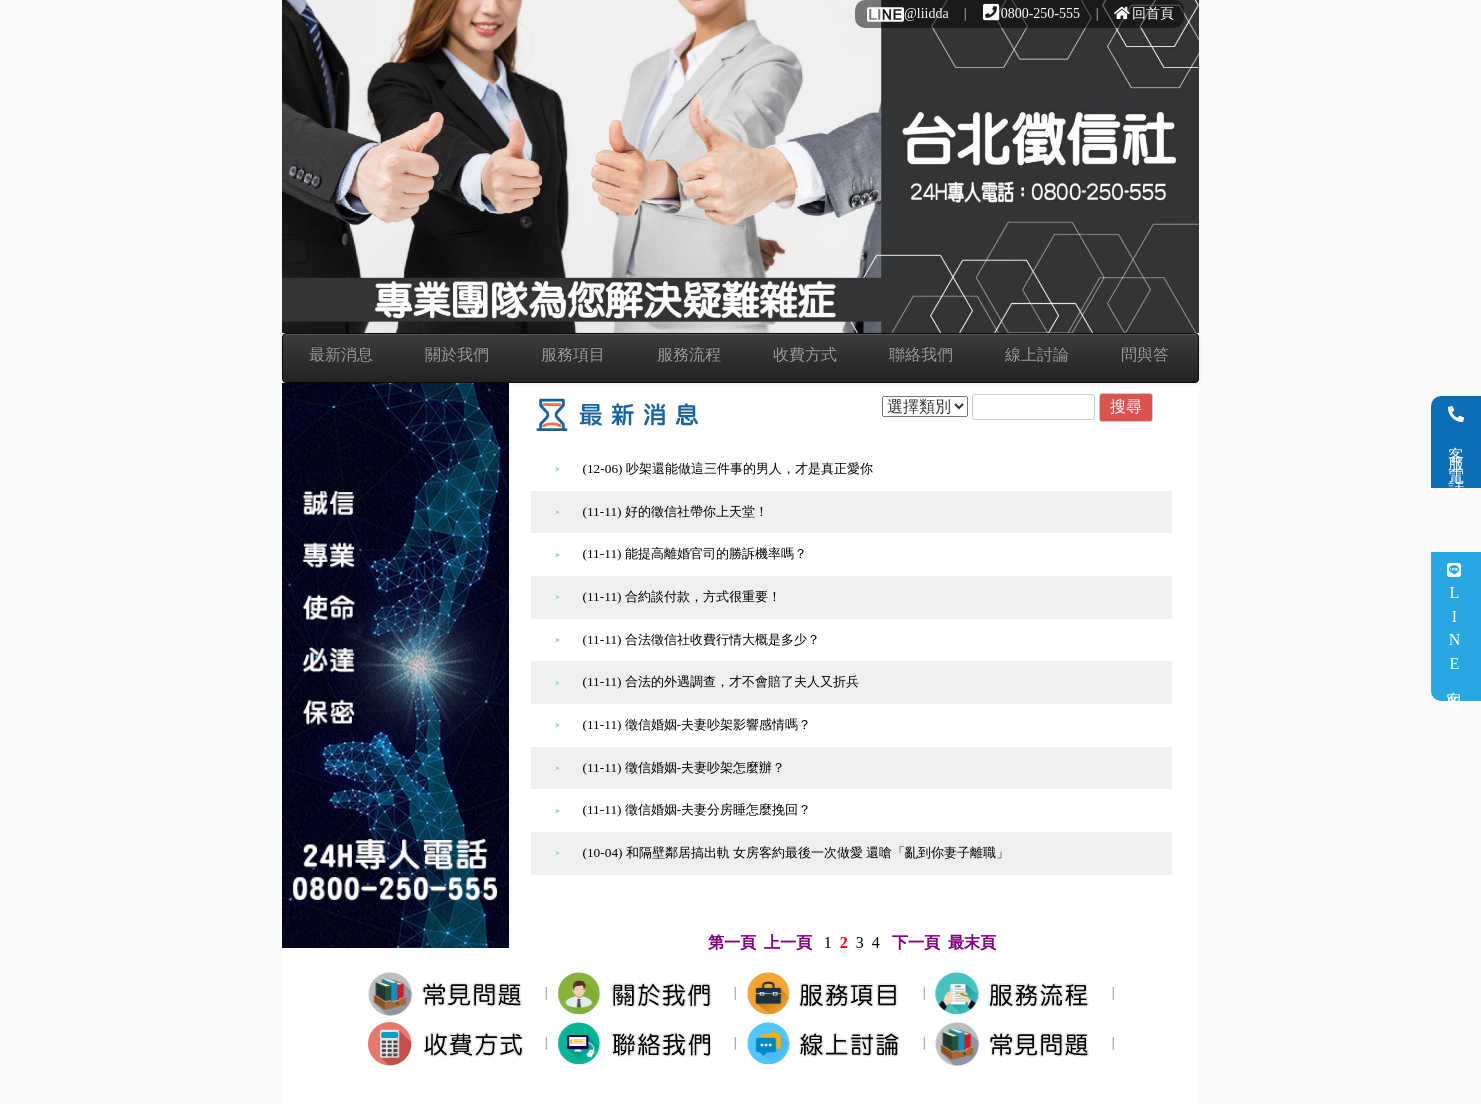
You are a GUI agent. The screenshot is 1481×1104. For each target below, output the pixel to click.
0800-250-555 (1031, 13)
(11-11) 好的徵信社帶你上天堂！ (675, 511)
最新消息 (341, 354)
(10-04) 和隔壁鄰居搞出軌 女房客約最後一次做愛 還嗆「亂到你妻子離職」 (796, 852)
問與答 (1145, 354)
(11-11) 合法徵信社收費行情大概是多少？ (701, 639)
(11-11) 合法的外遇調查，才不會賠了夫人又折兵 (721, 681)
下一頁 (916, 942)
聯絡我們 (921, 354)
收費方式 (805, 354)
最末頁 (972, 942)
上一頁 (788, 942)
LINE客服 (1454, 626)
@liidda (907, 13)
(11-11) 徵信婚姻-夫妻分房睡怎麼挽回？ (697, 809)
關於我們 (457, 354)
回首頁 (1144, 13)
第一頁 (732, 942)
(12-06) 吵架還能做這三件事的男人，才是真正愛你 (728, 468)
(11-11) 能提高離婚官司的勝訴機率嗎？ (695, 553)
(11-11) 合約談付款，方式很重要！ (682, 596)
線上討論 (1037, 354)
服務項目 (573, 354)
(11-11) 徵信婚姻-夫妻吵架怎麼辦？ (684, 767)
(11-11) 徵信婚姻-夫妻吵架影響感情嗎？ (697, 724)
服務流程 (689, 354)
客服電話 (1456, 442)
